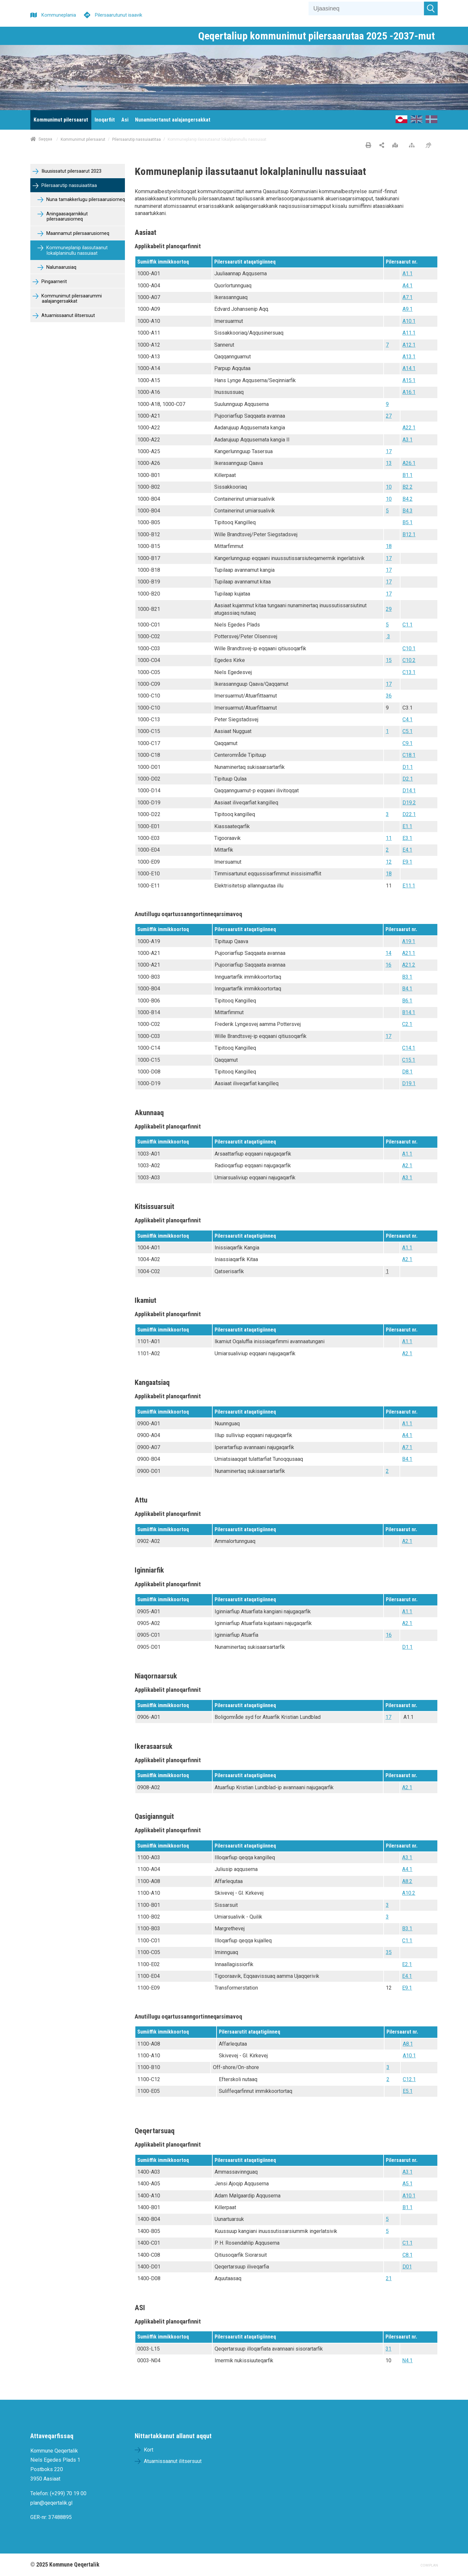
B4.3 (407, 511)
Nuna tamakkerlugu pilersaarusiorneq (85, 199)
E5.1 (408, 2091)
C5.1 (407, 731)
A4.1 (407, 285)
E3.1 (407, 838)
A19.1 (408, 941)
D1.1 (407, 767)
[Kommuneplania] (53, 14)
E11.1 (408, 886)
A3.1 (407, 440)
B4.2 (407, 499)
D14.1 (409, 790)
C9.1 (407, 743)
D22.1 (409, 814)
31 (388, 2349)
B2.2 (407, 487)
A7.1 (407, 297)
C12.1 (409, 2079)
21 (389, 2278)
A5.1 (407, 2183)
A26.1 (408, 463)
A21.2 (408, 965)
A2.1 (407, 1165)
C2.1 (407, 1024)
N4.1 (407, 2360)
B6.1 (407, 1001)
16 (388, 965)
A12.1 (408, 345)
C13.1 (408, 672)
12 (389, 862)
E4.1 (407, 850)
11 (389, 838)
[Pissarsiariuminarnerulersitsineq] (430, 145)
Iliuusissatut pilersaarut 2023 (70, 171)
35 (389, 1952)
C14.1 (408, 1048)
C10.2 (408, 660)
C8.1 (407, 2255)
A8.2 (407, 1881)
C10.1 (408, 648)
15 (389, 660)
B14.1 (408, 1012)
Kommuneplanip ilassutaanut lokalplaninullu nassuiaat (76, 250)
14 (388, 953)
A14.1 (408, 368)
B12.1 (408, 534)
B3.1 (407, 977)
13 (389, 463)
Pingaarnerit (53, 281)
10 (389, 487)
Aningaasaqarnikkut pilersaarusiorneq (66, 216)
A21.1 (408, 953)
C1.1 (407, 625)
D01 (407, 2267)
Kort (148, 2450)
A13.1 (408, 356)
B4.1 (407, 989)
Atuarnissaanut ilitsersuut (67, 315)
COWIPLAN (429, 2565)
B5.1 (407, 522)
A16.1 (408, 392)
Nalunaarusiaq (60, 267)
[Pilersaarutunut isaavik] (113, 14)
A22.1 (408, 428)
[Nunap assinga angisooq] (396, 145)
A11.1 (408, 333)
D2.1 (407, 779)
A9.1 (407, 309)
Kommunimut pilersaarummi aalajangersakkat (71, 298)
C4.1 (407, 719)
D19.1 (408, 1083)
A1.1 (407, 273)
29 (389, 609)
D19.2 (409, 802)
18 (389, 546)
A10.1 (408, 321)
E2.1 (407, 1964)
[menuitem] (60, 120)
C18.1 (408, 755)
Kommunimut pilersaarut (83, 139)
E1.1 (407, 826)
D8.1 (407, 1072)
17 (389, 451)
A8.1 (408, 2044)
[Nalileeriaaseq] (413, 145)
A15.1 (408, 380)
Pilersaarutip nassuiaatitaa (136, 139)
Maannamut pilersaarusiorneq (77, 233)
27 (389, 416)
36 (389, 696)
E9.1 (407, 862)
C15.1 (408, 1060)
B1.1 (407, 475)
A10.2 (408, 1893)
